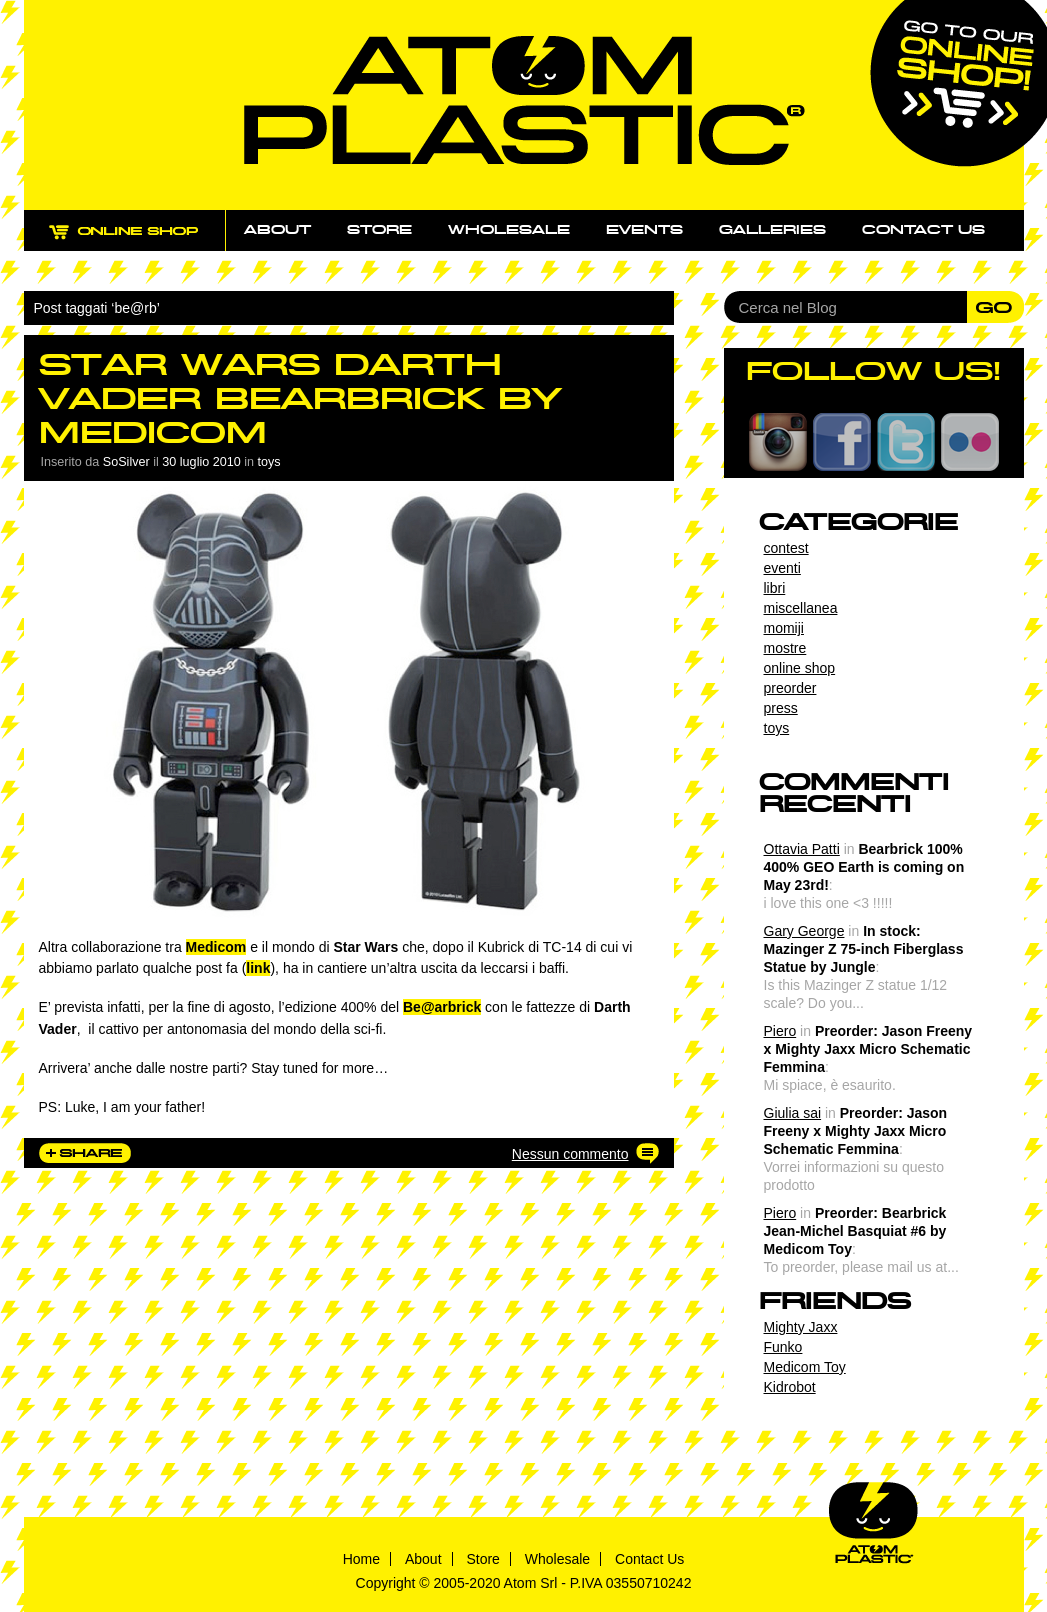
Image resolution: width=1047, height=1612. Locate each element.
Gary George (804, 931)
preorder (790, 688)
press (781, 708)
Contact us (923, 230)
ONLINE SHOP (142, 242)
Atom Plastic (524, 100)
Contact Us (649, 1559)
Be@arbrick (442, 1007)
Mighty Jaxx (801, 1327)
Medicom (216, 947)
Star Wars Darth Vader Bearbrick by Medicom (300, 398)
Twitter (906, 442)
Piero (780, 1031)
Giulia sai (793, 1113)
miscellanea (801, 608)
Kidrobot (790, 1387)
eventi (782, 568)
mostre (785, 648)
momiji (784, 628)
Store (379, 230)
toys (269, 462)
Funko (783, 1347)
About (277, 230)
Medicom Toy (805, 1367)
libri (775, 588)
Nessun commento (570, 1154)
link (258, 968)
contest (786, 548)
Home (361, 1559)
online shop (800, 668)
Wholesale (509, 230)
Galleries (772, 230)
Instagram (778, 442)
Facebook (842, 442)
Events (644, 230)
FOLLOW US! (873, 371)
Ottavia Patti (802, 849)
